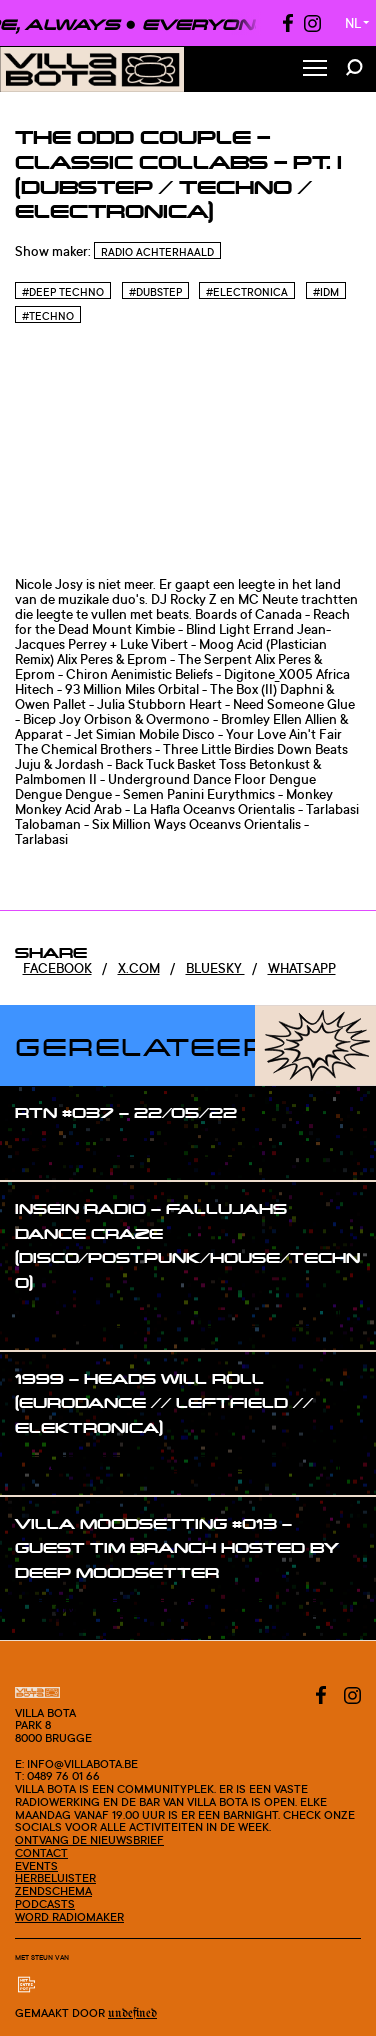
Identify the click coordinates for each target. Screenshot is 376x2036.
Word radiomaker (69, 1917)
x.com (139, 968)
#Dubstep (155, 292)
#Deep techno (63, 292)
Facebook (57, 968)
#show (56, 1151)
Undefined (132, 2013)
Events (36, 1866)
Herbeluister (55, 1878)
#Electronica (247, 292)
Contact (41, 1853)
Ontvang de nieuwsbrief (89, 1840)
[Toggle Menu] (315, 69)
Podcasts (45, 1904)
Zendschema (53, 1891)
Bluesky (215, 968)
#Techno (48, 316)
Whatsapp (302, 968)
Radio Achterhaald (157, 252)
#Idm (326, 292)
